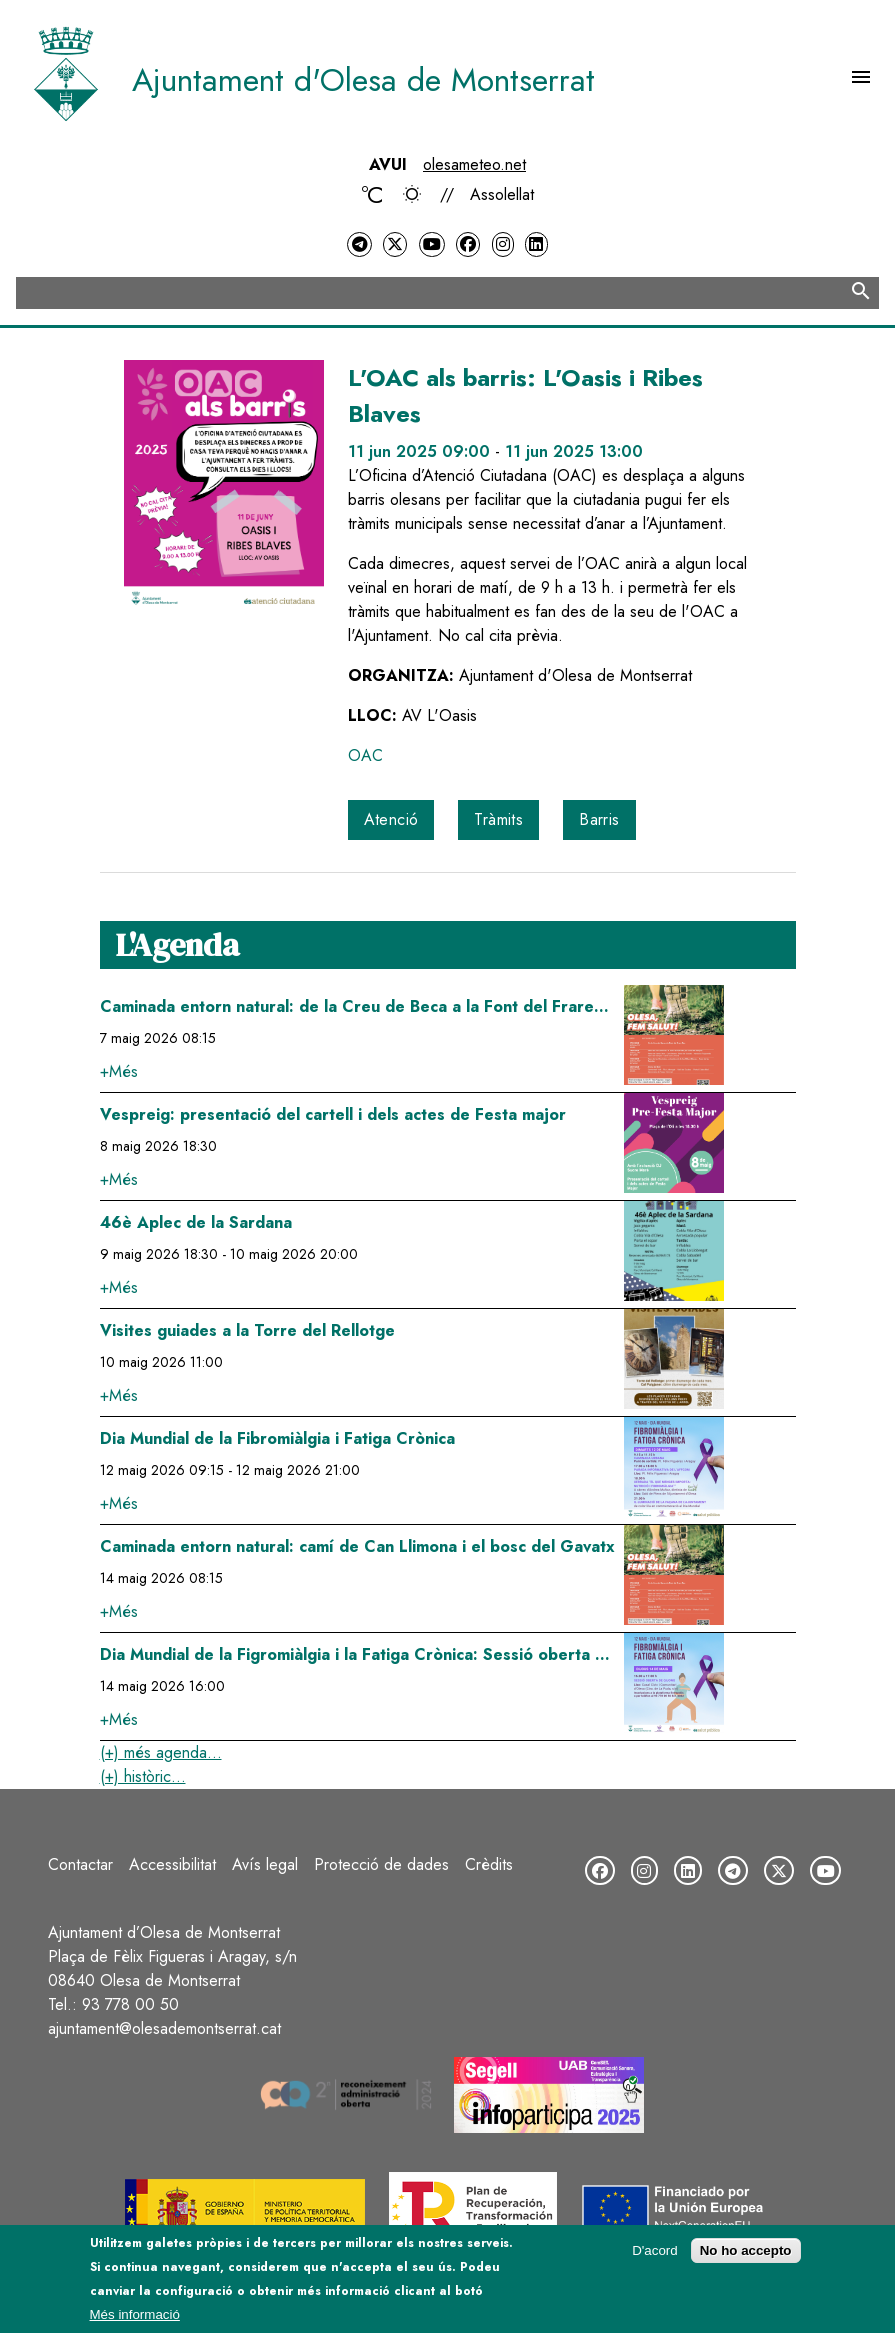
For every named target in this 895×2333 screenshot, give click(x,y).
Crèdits (489, 1864)
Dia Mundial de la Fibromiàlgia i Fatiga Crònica (277, 1438)
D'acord (655, 2250)
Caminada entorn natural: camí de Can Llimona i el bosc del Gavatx (357, 1546)
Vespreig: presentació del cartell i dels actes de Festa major (333, 1114)
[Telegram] (359, 244)
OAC (365, 755)
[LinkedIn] (536, 244)
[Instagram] (503, 244)
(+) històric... (143, 1776)
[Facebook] (468, 244)
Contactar (80, 1864)
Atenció (391, 819)
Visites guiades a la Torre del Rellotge (247, 1330)
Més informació (135, 2314)
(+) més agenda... (161, 1752)
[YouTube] (432, 244)
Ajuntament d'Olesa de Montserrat (363, 80)
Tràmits (498, 819)
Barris (599, 819)
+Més (119, 1071)
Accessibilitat (172, 1864)
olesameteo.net (474, 164)
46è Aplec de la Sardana (196, 1222)
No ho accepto (746, 2250)
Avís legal (265, 1864)
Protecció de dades (381, 1864)
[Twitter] (395, 244)
